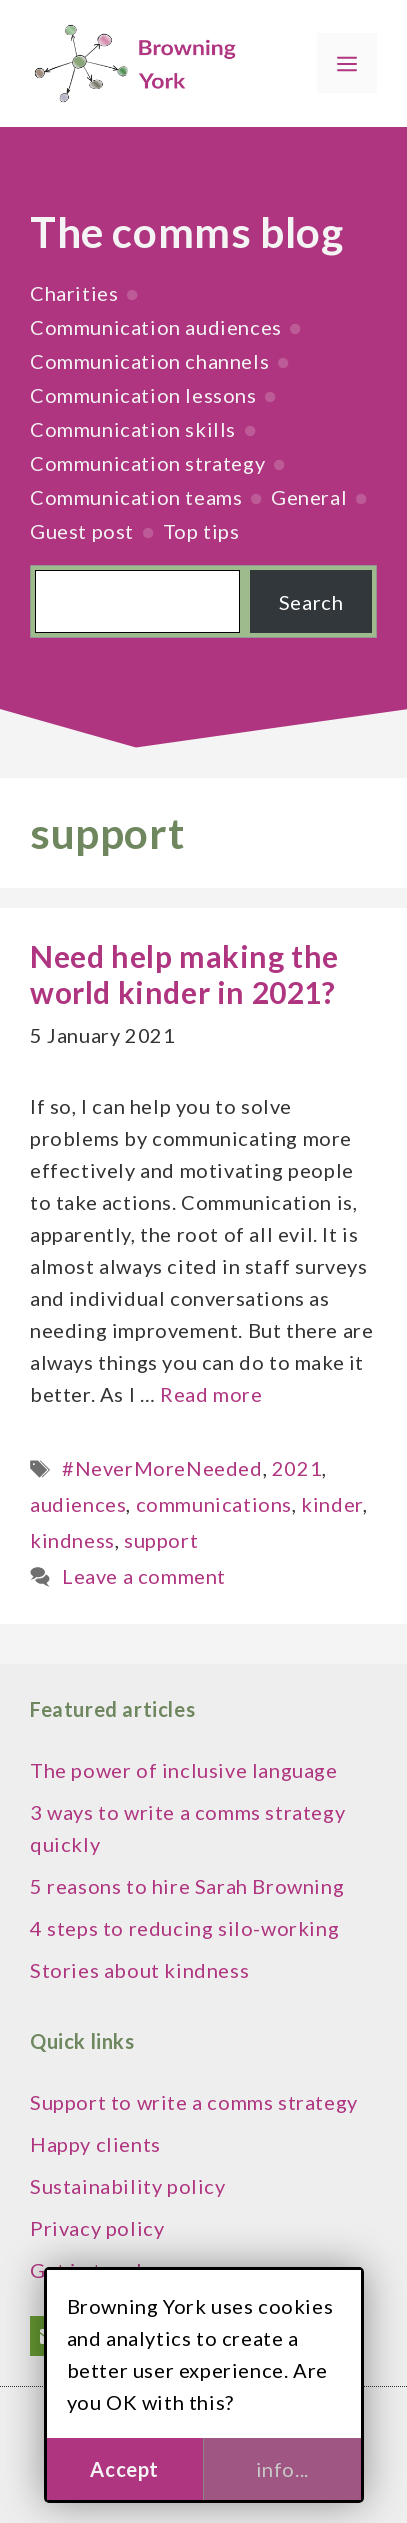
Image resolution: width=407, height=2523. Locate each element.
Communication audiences (156, 327)
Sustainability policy (128, 2186)
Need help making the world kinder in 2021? (184, 974)
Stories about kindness (139, 1970)
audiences (78, 1504)
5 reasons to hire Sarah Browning (187, 1886)
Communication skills (133, 429)
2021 (297, 1468)
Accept (124, 2469)
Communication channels (149, 361)
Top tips (201, 531)
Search (311, 602)
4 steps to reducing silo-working (184, 1928)
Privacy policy (97, 2228)
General (309, 497)
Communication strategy (147, 463)
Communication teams (136, 497)
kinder (332, 1504)
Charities (74, 293)
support (161, 1540)
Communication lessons (143, 395)
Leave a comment (144, 1576)
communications (214, 1504)
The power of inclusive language (184, 1770)
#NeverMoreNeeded (162, 1468)
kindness (72, 1540)
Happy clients (95, 2144)
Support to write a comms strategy (194, 2102)
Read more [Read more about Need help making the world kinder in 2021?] (211, 1394)
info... (282, 2469)
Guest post (82, 531)
